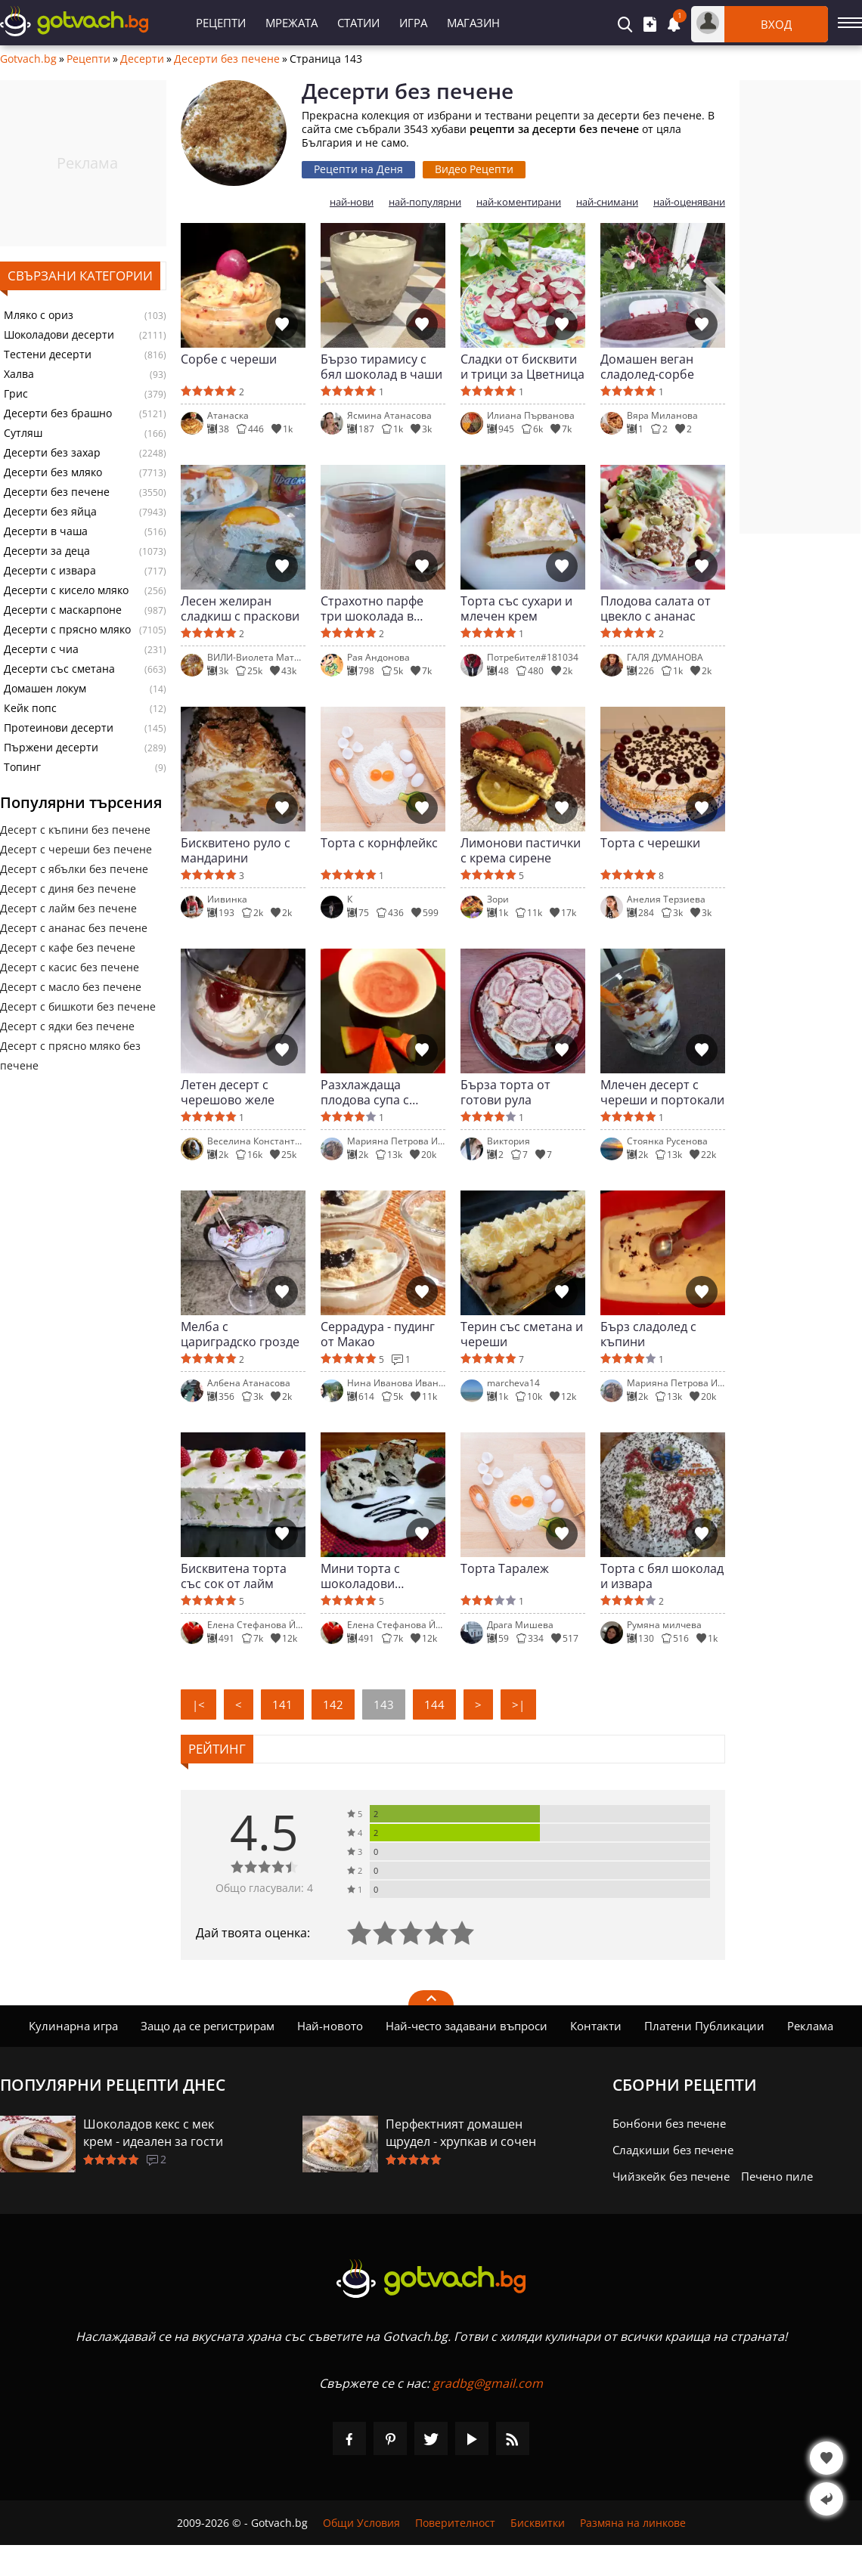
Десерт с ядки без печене (67, 1026)
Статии (358, 22)
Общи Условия (361, 2523)
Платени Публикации (704, 2025)
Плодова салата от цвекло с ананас (655, 608)
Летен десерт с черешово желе (227, 1092)
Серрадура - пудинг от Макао (378, 1334)
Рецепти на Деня (358, 169)
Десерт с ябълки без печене (74, 869)
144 (434, 1704)
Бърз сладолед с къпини (648, 1334)
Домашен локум (45, 689)
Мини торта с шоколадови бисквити (360, 1576)
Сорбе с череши (229, 359)
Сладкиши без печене (672, 2149)
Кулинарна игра (73, 2025)
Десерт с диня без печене (68, 888)
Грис (16, 394)
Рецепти (221, 22)
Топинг (22, 767)
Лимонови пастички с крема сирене (520, 850)
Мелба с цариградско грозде (240, 1334)
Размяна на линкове (633, 2523)
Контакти (596, 2025)
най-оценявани (689, 202)
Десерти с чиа (41, 649)
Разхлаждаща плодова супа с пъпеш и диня (365, 1092)
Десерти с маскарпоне (63, 610)
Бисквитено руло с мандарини (235, 850)
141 (282, 1704)
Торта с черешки (650, 843)
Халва (19, 374)
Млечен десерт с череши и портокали (662, 1092)
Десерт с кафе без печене (67, 947)
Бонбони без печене (669, 2123)
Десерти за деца (47, 551)
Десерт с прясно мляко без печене (70, 1056)
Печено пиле (777, 2176)
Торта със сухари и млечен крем (516, 608)
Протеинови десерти (58, 728)
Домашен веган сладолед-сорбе (647, 366)
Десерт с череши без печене (76, 849)
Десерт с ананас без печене (73, 928)
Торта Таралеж (504, 1569)
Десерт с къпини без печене (75, 829)
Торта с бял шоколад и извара (662, 1576)
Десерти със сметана (59, 669)
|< (198, 1704)
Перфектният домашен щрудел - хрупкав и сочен (461, 2133)
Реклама (810, 2025)
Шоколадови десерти (59, 335)
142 (333, 1704)
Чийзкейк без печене (671, 2176)
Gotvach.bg (28, 59)
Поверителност (455, 2523)
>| (518, 1704)
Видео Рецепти (474, 169)
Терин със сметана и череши (521, 1334)
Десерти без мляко (53, 472)
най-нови (352, 202)
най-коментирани (518, 202)
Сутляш (23, 433)
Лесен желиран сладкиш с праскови (240, 608)
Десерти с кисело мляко (66, 590)
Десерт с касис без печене (69, 967)
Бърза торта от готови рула (505, 1092)
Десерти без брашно (58, 413)
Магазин (473, 22)
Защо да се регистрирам (207, 2025)
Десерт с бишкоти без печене (78, 1006)
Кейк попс (30, 708)
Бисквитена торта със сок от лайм (234, 1576)
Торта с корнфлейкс (379, 843)
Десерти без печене (227, 59)
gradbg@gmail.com (488, 2383)
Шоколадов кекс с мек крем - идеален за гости (153, 2133)
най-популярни (425, 202)
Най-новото (330, 2025)
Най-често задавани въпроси (466, 2025)
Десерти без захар (52, 453)
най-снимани (607, 202)
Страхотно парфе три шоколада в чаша (372, 608)
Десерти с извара (50, 571)
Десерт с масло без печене (70, 987)
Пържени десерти (51, 748)
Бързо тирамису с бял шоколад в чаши (381, 366)
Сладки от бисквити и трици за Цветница (522, 366)
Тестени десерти (47, 354)
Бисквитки (537, 2523)
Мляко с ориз (38, 315)
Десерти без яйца (50, 512)
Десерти (142, 59)
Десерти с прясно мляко (67, 630)
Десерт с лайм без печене (68, 908)
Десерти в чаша (46, 531)
